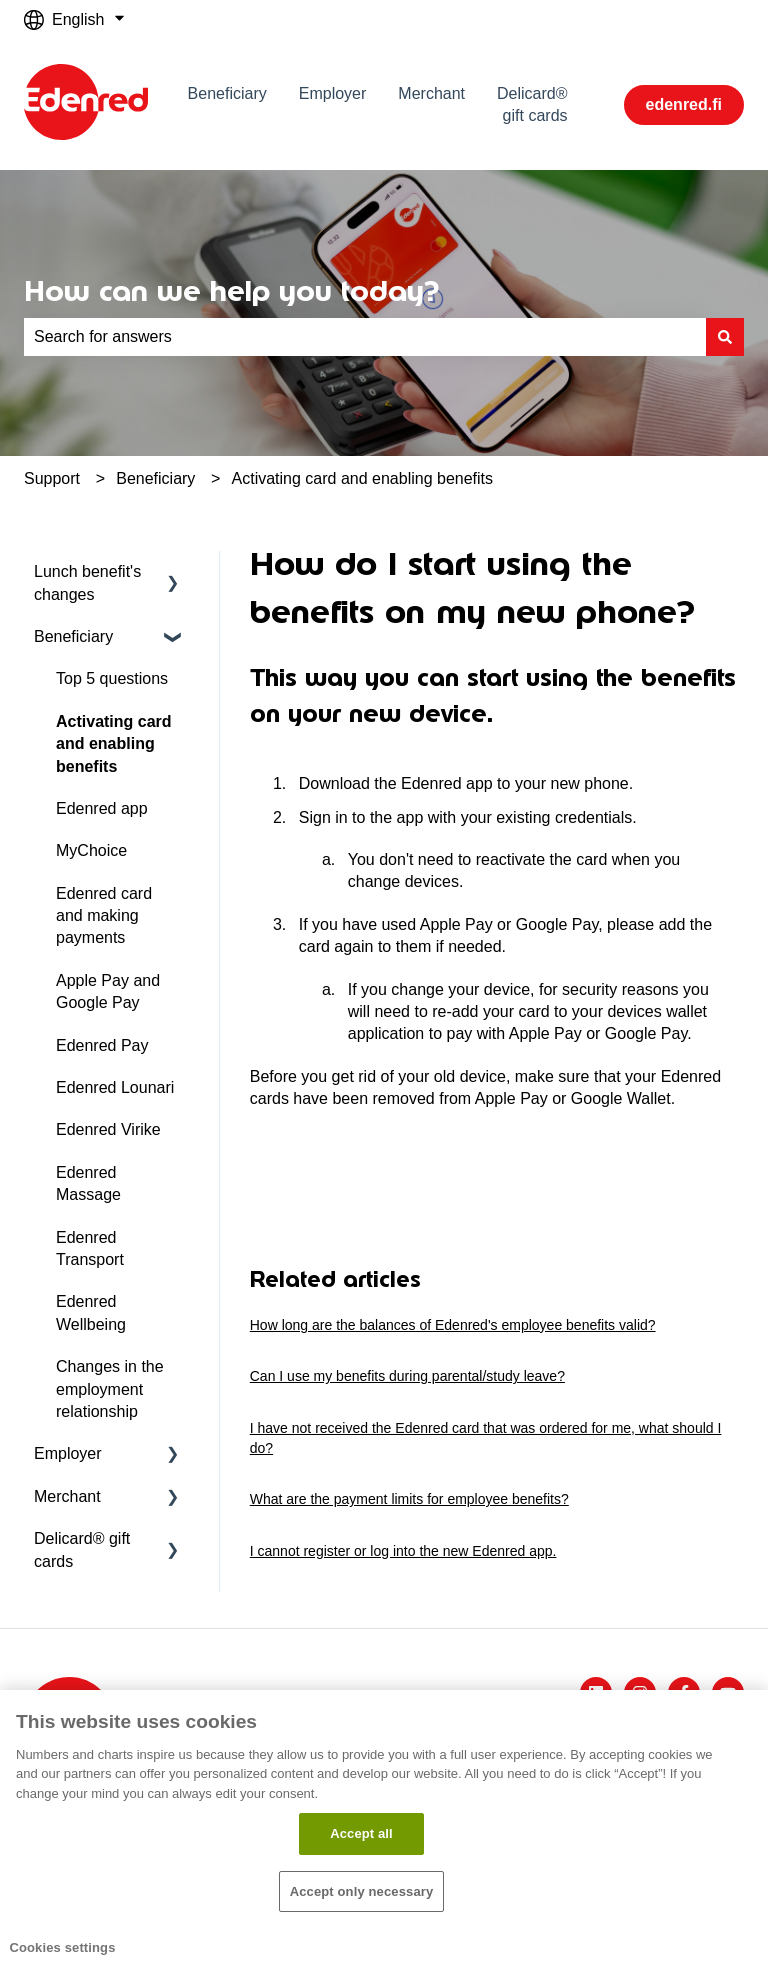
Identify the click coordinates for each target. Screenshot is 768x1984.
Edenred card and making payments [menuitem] (104, 916)
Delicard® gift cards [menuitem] (82, 1549)
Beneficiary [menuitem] (73, 636)
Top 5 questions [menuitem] (112, 678)
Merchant (431, 93)
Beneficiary (227, 93)
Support (52, 478)
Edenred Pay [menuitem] (102, 1045)
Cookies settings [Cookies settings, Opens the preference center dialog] (62, 1947)
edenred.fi (684, 104)
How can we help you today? (231, 291)
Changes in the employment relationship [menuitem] (110, 1389)
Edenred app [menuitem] (102, 808)
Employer (333, 93)
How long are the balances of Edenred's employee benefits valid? (453, 1325)
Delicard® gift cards (532, 104)
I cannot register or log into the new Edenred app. (403, 1551)
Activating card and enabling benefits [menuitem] (114, 744)
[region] (384, 1837)
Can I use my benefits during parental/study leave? (407, 1376)
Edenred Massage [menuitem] (88, 1183)
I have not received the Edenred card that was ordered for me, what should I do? (486, 1438)
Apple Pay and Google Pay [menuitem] (108, 991)
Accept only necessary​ (362, 1891)
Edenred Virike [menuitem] (108, 1129)
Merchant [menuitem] (67, 1496)
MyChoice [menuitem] (91, 850)
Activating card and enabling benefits (363, 478)
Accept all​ (361, 1833)
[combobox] (365, 337)
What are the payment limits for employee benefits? (409, 1499)
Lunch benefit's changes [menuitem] (87, 582)
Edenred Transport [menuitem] (90, 1248)
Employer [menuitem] (68, 1453)
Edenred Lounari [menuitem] (115, 1087)
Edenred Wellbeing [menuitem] (91, 1312)
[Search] (725, 337)
